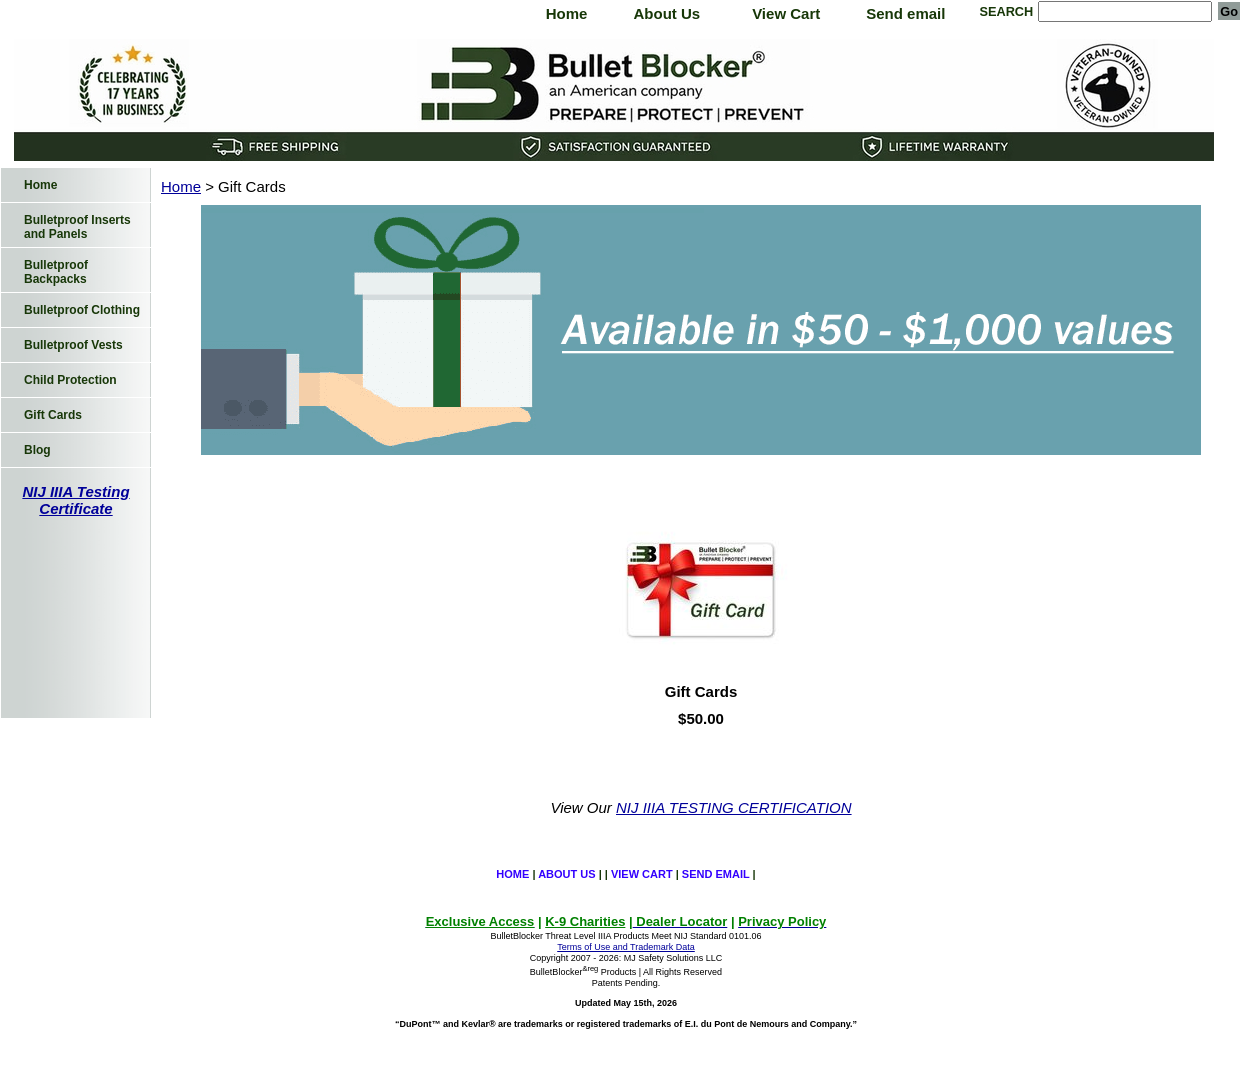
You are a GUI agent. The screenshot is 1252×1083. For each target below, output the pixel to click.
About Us (666, 13)
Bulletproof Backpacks (56, 272)
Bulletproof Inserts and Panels (77, 227)
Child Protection (70, 380)
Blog (37, 450)
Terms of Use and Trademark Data (626, 947)
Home (567, 13)
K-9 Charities (585, 921)
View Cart (786, 13)
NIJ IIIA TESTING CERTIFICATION (734, 807)
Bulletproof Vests (73, 345)
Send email (905, 13)
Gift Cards (701, 691)
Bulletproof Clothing (82, 310)
